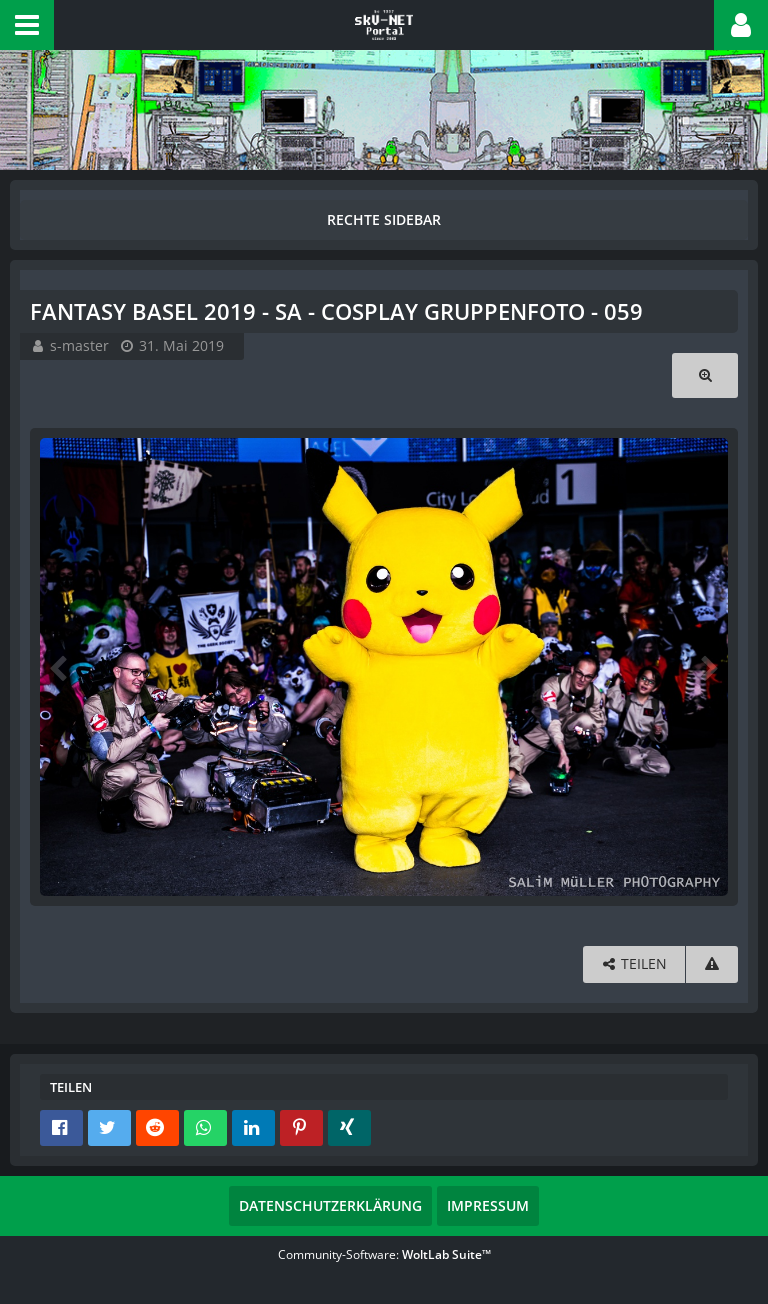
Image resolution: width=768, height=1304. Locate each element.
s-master (79, 345)
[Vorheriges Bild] (60, 667)
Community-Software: (384, 1254)
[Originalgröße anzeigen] (705, 375)
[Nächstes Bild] (708, 667)
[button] (27, 25)
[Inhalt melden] (712, 964)
